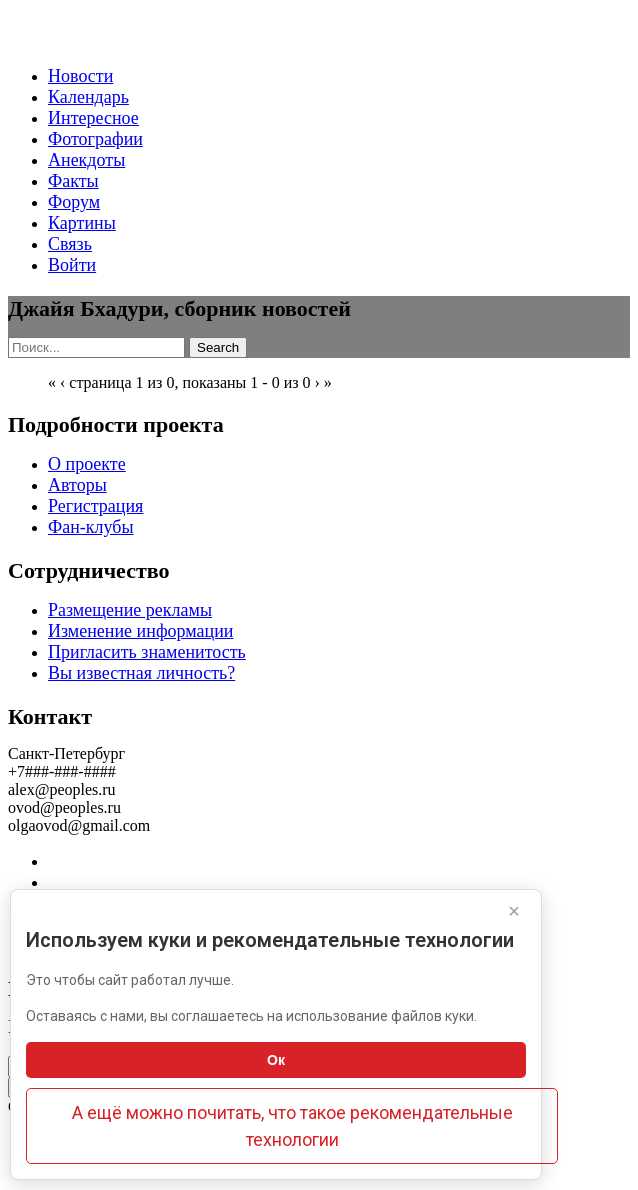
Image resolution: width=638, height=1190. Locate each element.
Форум (74, 202)
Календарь (88, 97)
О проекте (87, 464)
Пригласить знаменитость (147, 652)
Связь (70, 244)
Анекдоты (86, 160)
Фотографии (95, 139)
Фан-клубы (91, 527)
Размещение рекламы (130, 610)
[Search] (96, 347)
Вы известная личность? (141, 673)
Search (218, 347)
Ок (276, 1060)
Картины (82, 223)
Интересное (93, 118)
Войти (72, 265)
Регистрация (95, 506)
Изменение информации (140, 631)
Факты (73, 181)
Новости (80, 76)
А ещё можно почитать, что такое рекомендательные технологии (292, 1126)
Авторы (77, 485)
